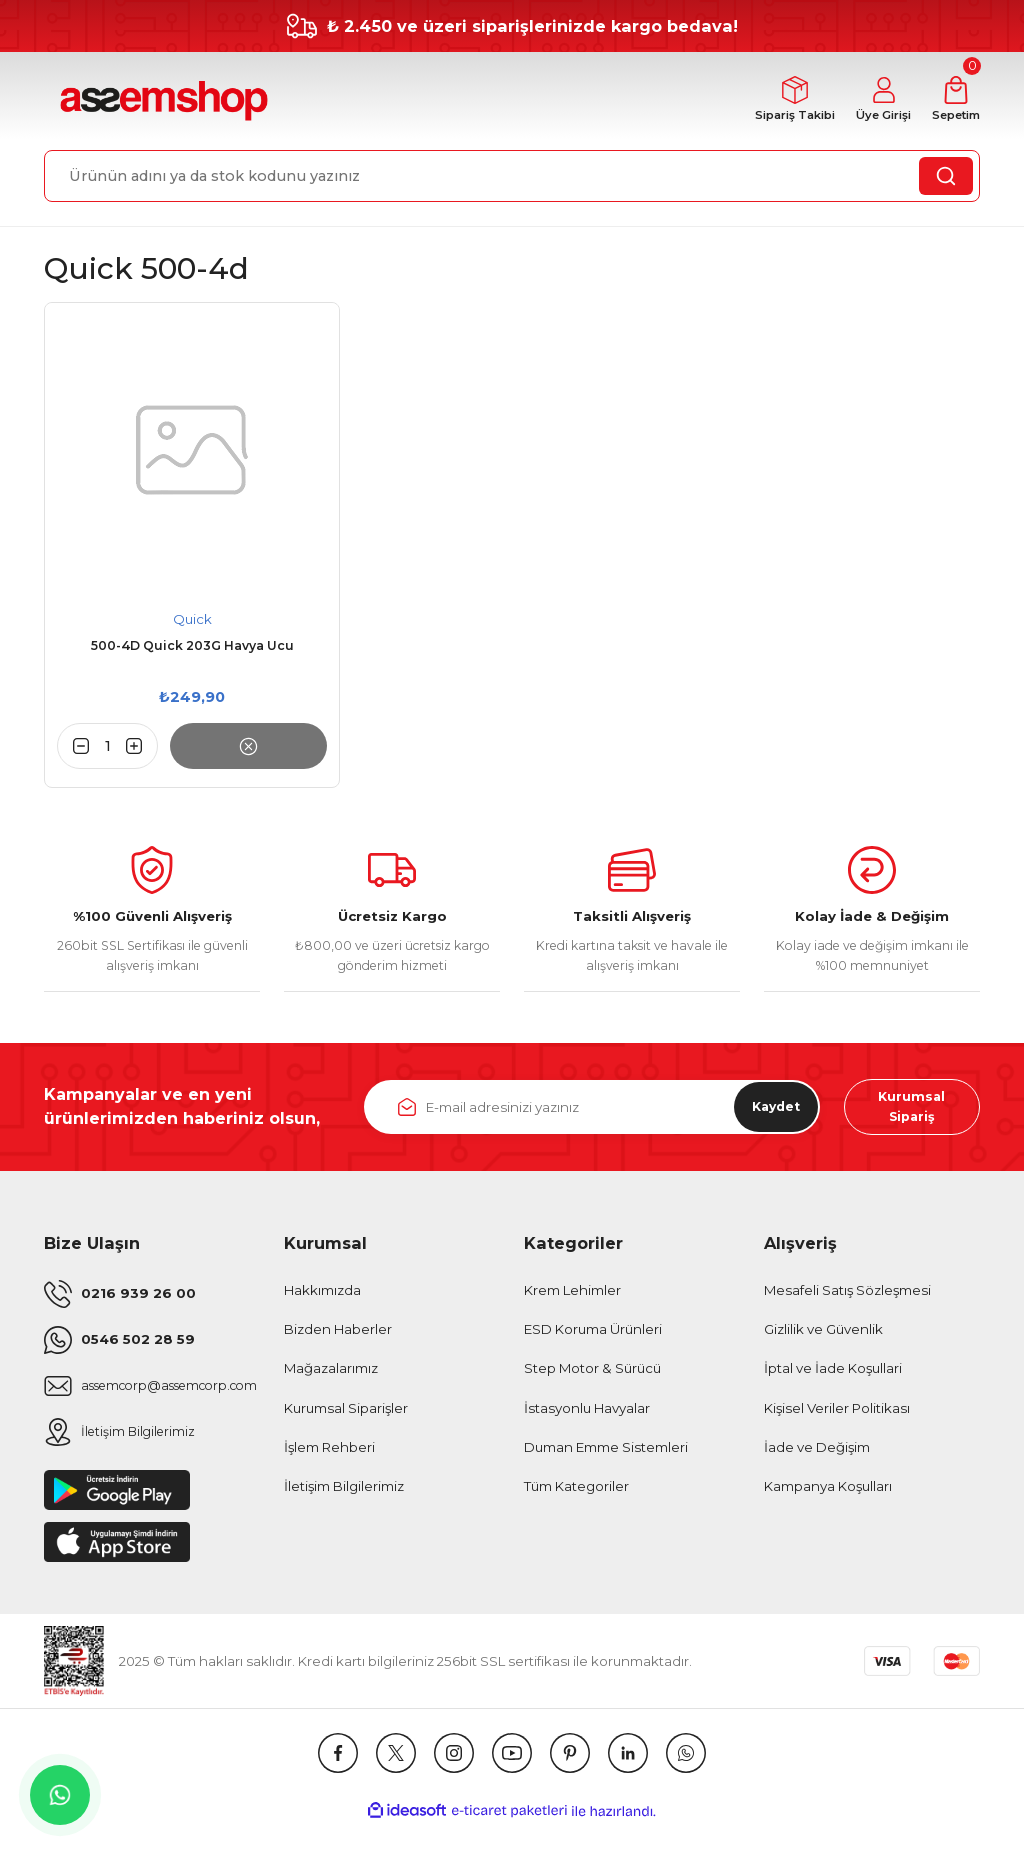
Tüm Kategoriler (576, 1494)
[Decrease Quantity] (73, 748)
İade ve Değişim (817, 1455)
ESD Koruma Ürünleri (593, 1337)
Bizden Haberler (338, 1337)
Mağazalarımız (331, 1377)
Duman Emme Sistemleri (606, 1455)
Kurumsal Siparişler (346, 1416)
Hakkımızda (322, 1298)
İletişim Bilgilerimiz (344, 1494)
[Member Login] (871, 101)
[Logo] (161, 102)
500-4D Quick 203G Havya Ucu (192, 647)
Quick (192, 620)
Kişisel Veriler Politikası (837, 1416)
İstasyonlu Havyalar (587, 1416)
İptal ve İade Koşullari (833, 1377)
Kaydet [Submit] (767, 1112)
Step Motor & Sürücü (592, 1377)
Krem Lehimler (572, 1298)
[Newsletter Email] (592, 1113)
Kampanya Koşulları (828, 1494)
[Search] (512, 177)
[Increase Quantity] (142, 748)
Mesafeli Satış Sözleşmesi (847, 1298)
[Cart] (952, 101)
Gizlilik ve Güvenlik (823, 1337)
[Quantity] (107, 748)
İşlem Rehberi (329, 1455)
